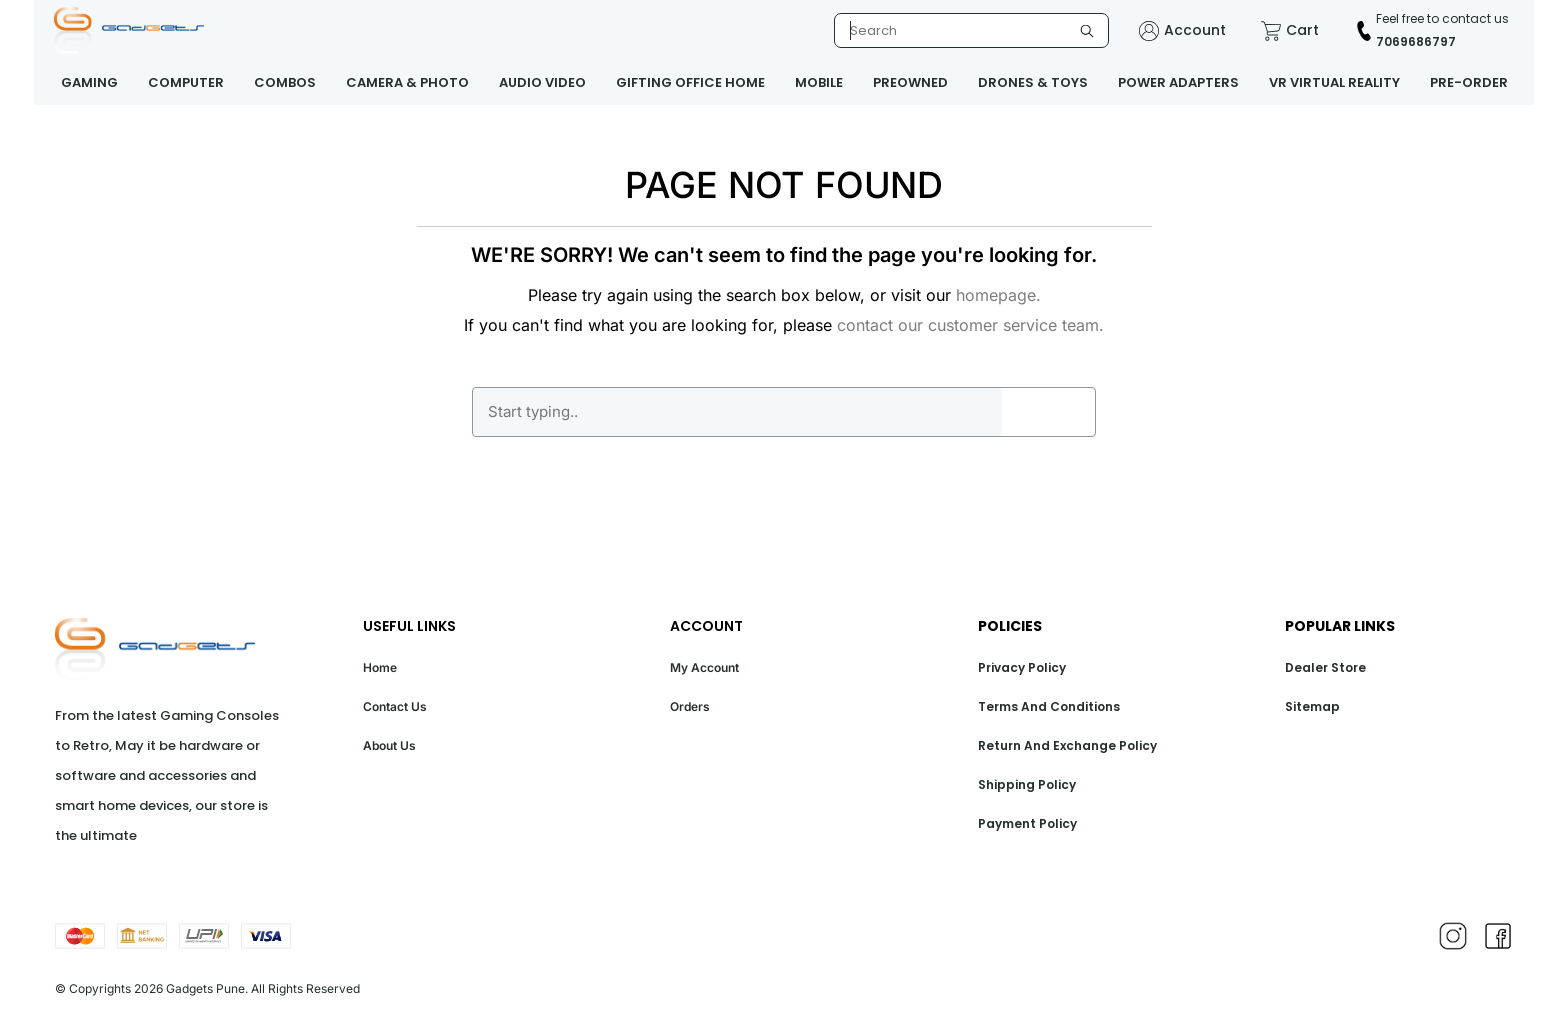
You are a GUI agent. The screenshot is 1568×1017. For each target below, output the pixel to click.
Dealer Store (1325, 667)
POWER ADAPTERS (1178, 82)
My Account (704, 667)
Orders (690, 706)
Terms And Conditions (1049, 706)
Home (380, 667)
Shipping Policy (1027, 784)
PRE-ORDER (1469, 82)
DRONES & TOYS (1033, 82)
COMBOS (285, 82)
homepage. (998, 295)
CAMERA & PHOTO (407, 82)
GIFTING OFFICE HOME (690, 82)
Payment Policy (1027, 823)
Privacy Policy (1022, 667)
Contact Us (395, 706)
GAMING (89, 82)
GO (1048, 412)
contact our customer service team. (970, 325)
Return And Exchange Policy (1067, 745)
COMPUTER (186, 82)
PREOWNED (910, 82)
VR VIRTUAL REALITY (1334, 82)
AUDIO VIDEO (542, 82)
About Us (389, 745)
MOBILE (819, 82)
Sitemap (1312, 706)
